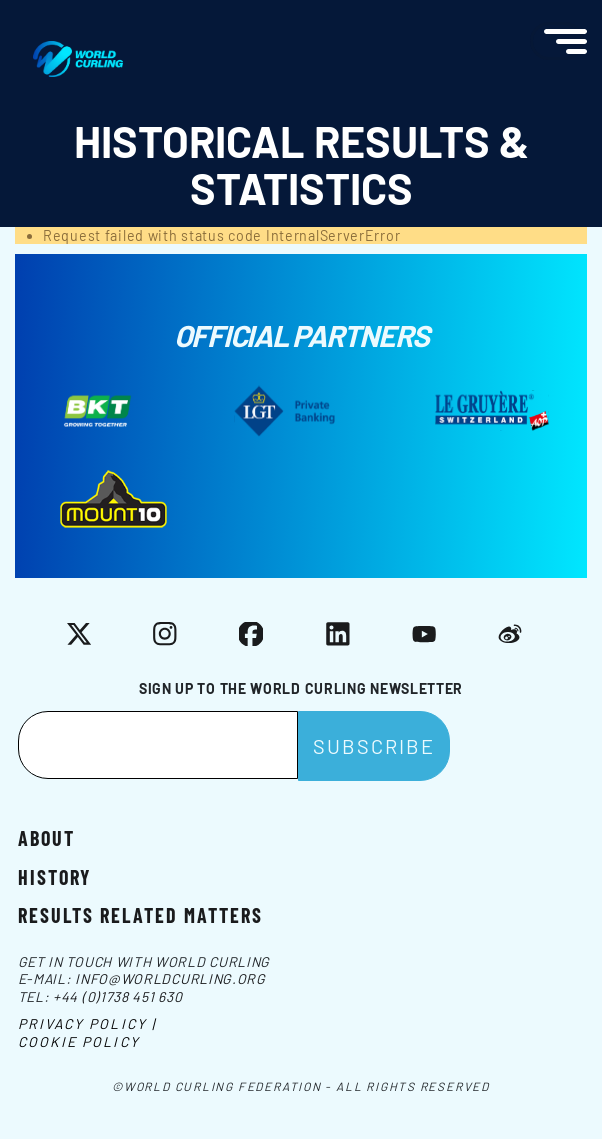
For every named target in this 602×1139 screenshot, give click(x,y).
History (54, 876)
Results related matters (140, 914)
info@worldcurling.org (170, 978)
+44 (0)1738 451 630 (117, 996)
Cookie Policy (79, 1041)
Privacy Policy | (87, 1023)
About (46, 837)
